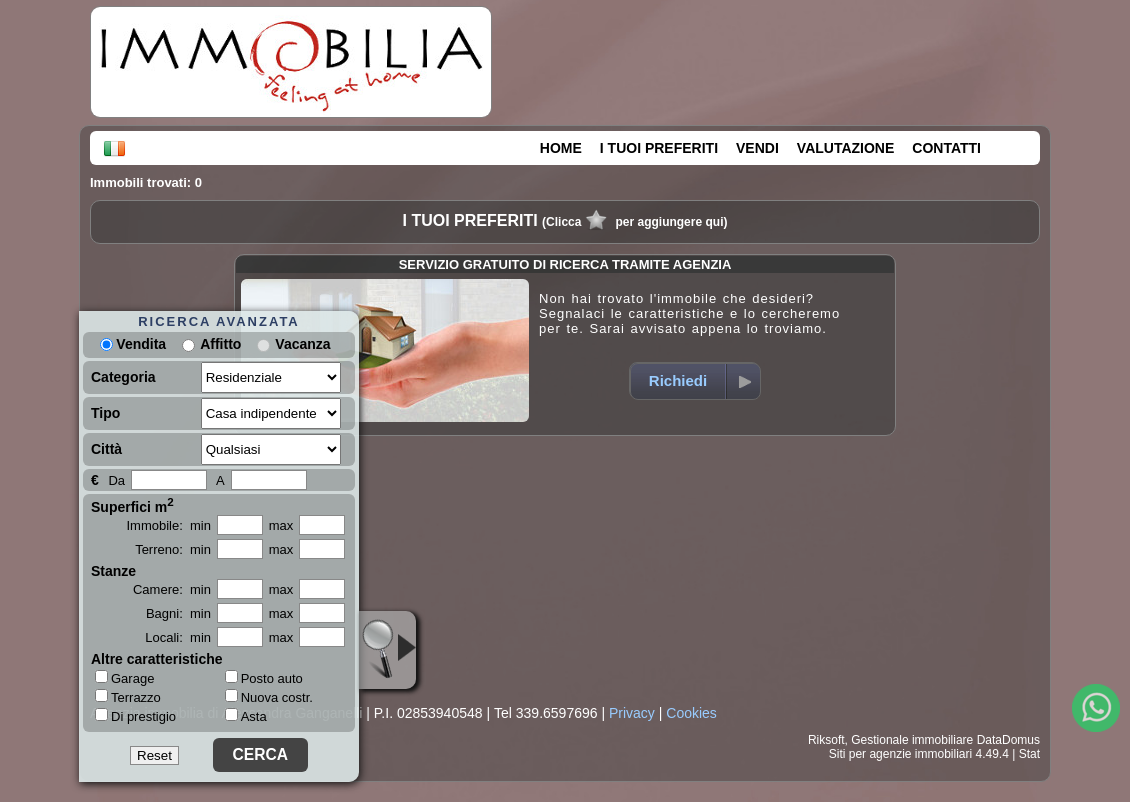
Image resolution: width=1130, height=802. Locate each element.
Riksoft (826, 740)
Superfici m (132, 505)
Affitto (220, 344)
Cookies (691, 713)
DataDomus (1008, 740)
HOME (561, 148)
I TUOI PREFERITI (659, 148)
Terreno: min (173, 549)
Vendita (133, 344)
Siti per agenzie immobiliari (900, 754)
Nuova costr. (269, 697)
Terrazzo (128, 697)
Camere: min (172, 589)
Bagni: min (178, 613)
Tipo (105, 413)
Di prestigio (135, 716)
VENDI (757, 148)
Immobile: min (168, 525)
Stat (1029, 754)
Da (116, 480)
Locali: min (178, 637)
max (281, 525)
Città (106, 449)
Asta (246, 716)
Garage (124, 678)
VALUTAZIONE (845, 148)
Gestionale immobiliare (912, 740)
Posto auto (264, 678)
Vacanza (302, 344)
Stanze (113, 571)
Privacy (632, 713)
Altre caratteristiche (157, 659)
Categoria (123, 377)
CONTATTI (946, 148)
